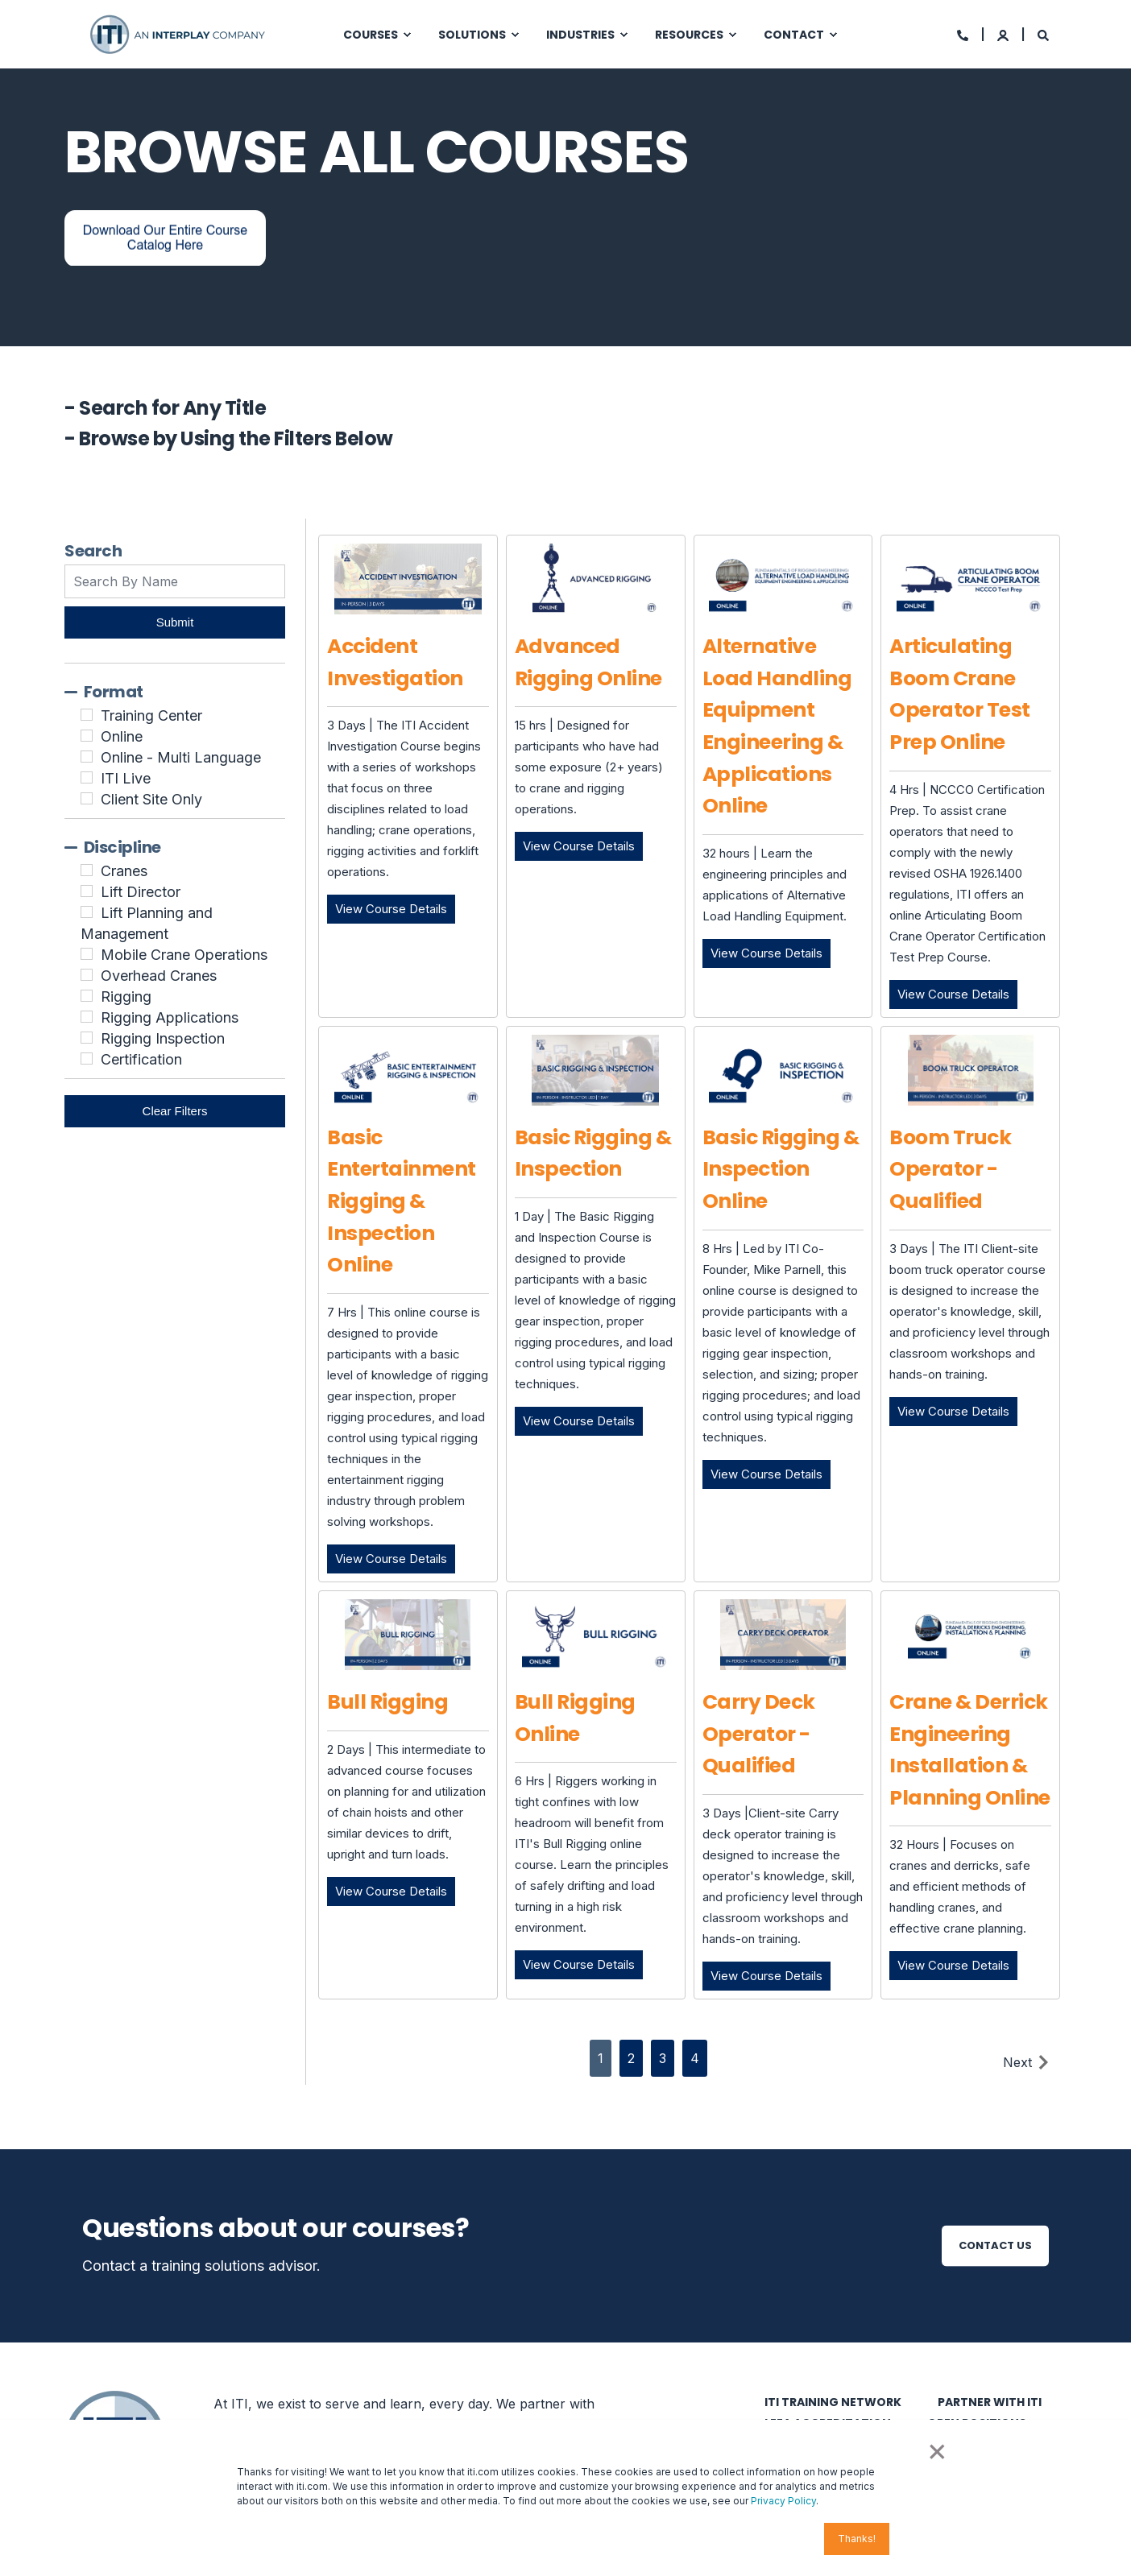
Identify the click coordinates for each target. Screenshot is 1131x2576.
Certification (141, 1059)
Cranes (124, 870)
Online (122, 736)
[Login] (1004, 34)
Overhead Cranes (159, 975)
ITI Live (126, 778)
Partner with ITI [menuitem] (990, 2402)
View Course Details (395, 907)
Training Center (151, 715)
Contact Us (995, 2245)
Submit (175, 622)
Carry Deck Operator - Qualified (758, 1734)
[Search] (1043, 34)
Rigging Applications (169, 1017)
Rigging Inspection (163, 1038)
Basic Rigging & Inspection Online (781, 1169)
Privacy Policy (783, 2501)
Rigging (126, 996)
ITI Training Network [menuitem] (832, 2402)
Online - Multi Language (181, 757)
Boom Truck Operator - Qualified (950, 1169)
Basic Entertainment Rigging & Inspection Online (401, 1201)
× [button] (936, 2449)
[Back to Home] (179, 32)
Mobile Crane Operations (184, 954)
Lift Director (140, 891)
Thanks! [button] (857, 2539)
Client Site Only (151, 799)
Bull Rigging (387, 1702)
